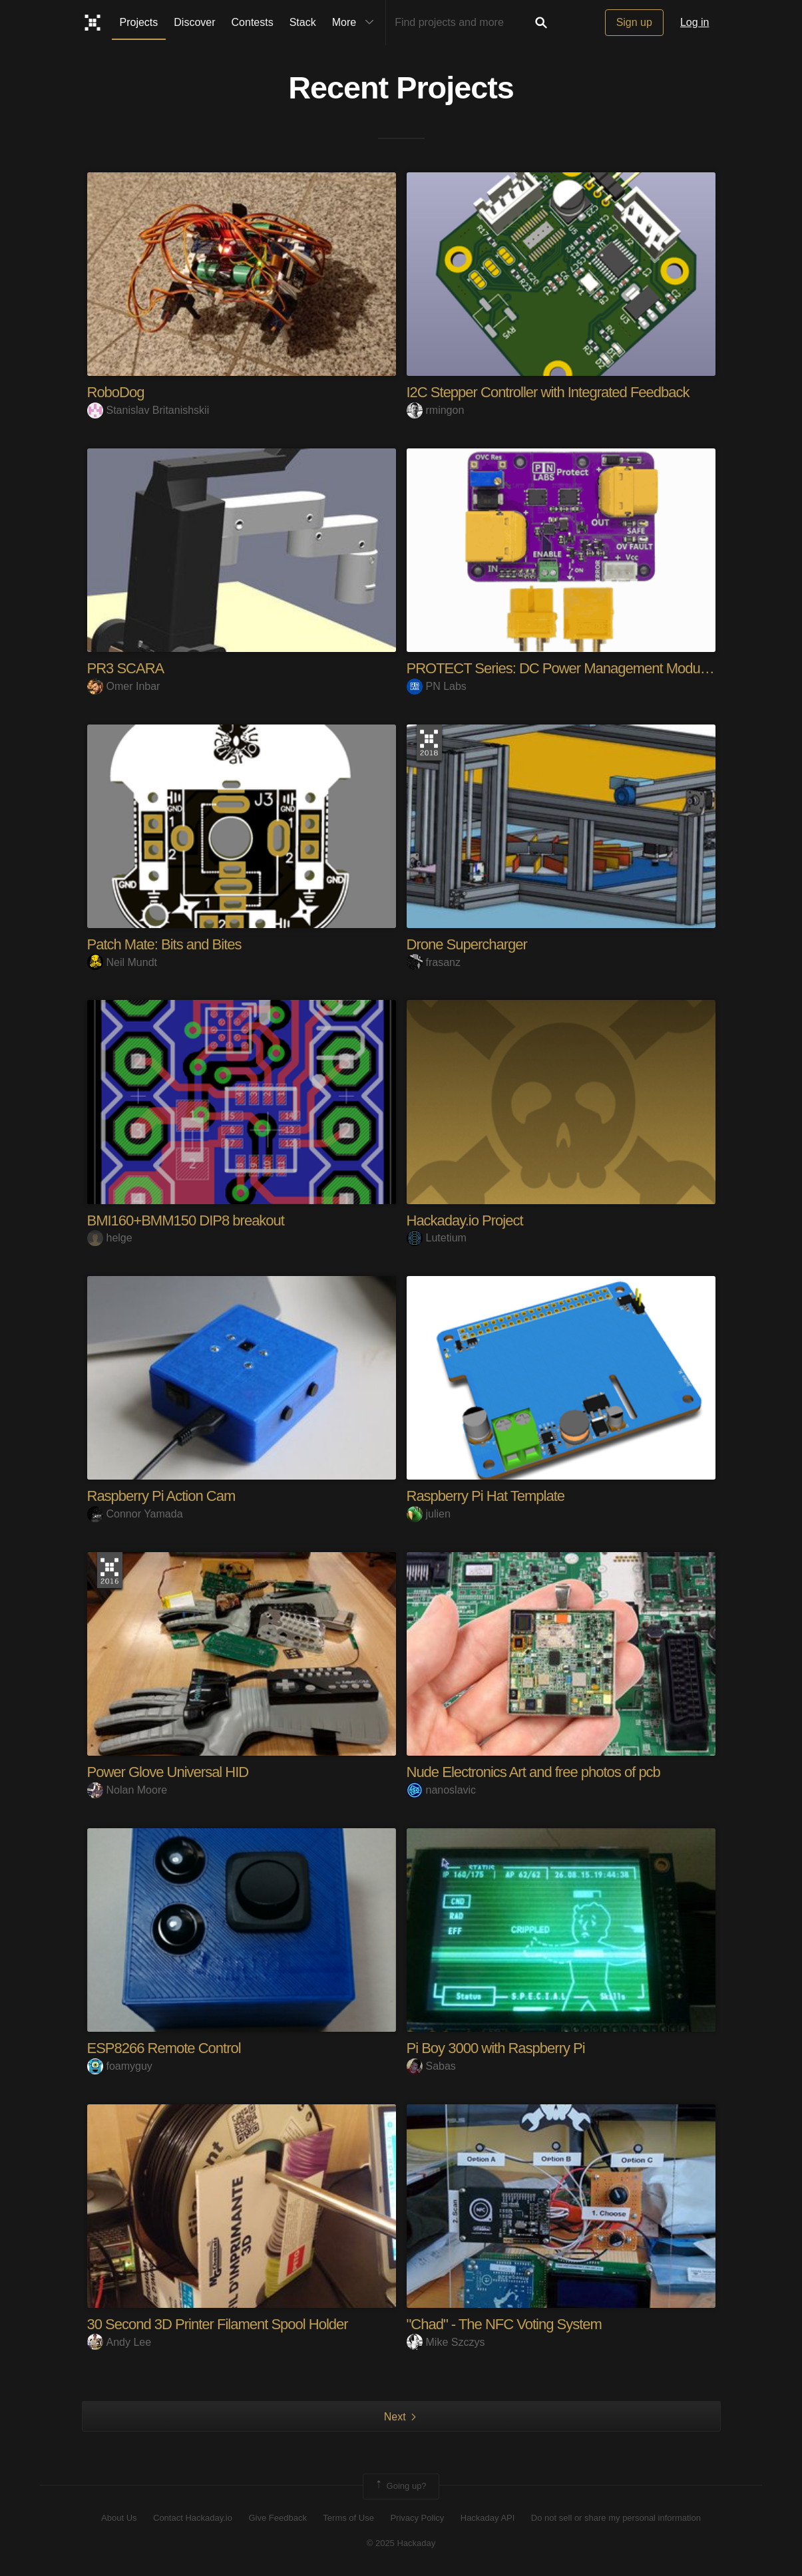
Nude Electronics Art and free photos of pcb (533, 1772)
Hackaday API (488, 2518)
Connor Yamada (135, 1514)
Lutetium (437, 1237)
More (356, 23)
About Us (118, 2518)
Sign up (634, 22)
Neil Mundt (122, 962)
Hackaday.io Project (465, 1220)
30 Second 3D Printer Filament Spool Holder (217, 2324)
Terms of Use (348, 2518)
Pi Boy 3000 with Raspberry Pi (496, 2048)
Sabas (431, 2066)
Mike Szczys (446, 2342)
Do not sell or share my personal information (616, 2518)
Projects (139, 22)
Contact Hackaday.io (192, 2518)
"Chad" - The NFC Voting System (504, 2324)
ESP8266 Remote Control (164, 2048)
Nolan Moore (127, 1790)
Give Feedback (277, 2518)
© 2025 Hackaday (401, 2543)
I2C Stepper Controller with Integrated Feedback (548, 392)
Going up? (400, 2486)
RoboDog (115, 392)
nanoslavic (442, 1790)
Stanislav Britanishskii (148, 410)
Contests (253, 22)
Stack (303, 22)
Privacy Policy (417, 2518)
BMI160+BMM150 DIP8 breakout (185, 1220)
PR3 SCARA (125, 668)
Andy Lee (119, 2342)
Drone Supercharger (467, 944)
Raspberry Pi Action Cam (161, 1496)
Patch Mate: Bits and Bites (164, 944)
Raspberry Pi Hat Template (486, 1496)
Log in (694, 22)
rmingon (436, 410)
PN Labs (437, 686)
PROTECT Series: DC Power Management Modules (562, 668)
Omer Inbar (123, 686)
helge (109, 1237)
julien (429, 1514)
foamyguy (119, 2066)
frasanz (434, 962)
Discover (194, 22)
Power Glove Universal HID (168, 1772)
